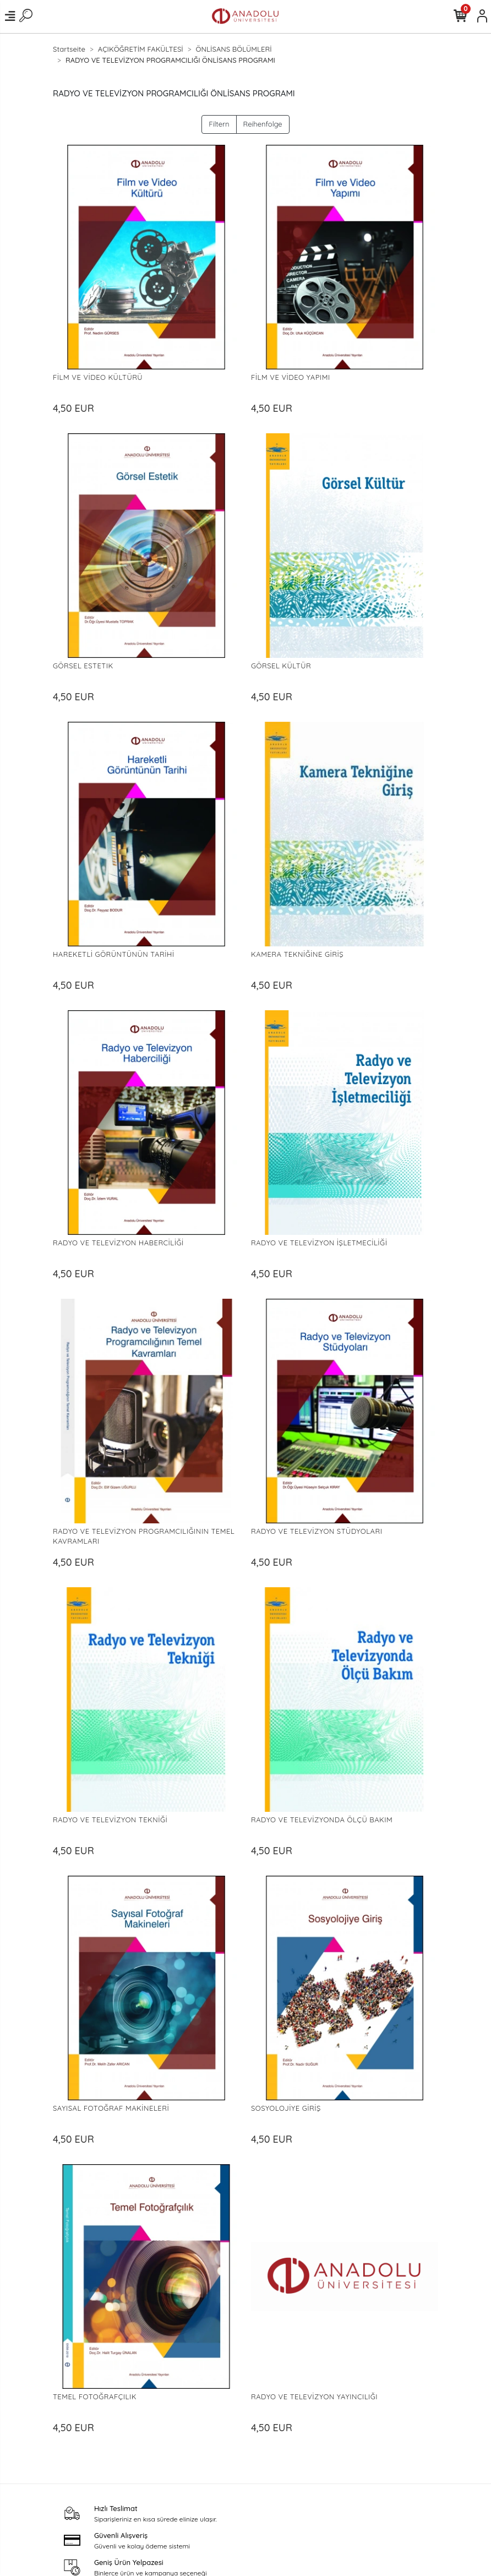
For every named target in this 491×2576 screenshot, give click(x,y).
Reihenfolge (262, 123)
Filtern (219, 123)
